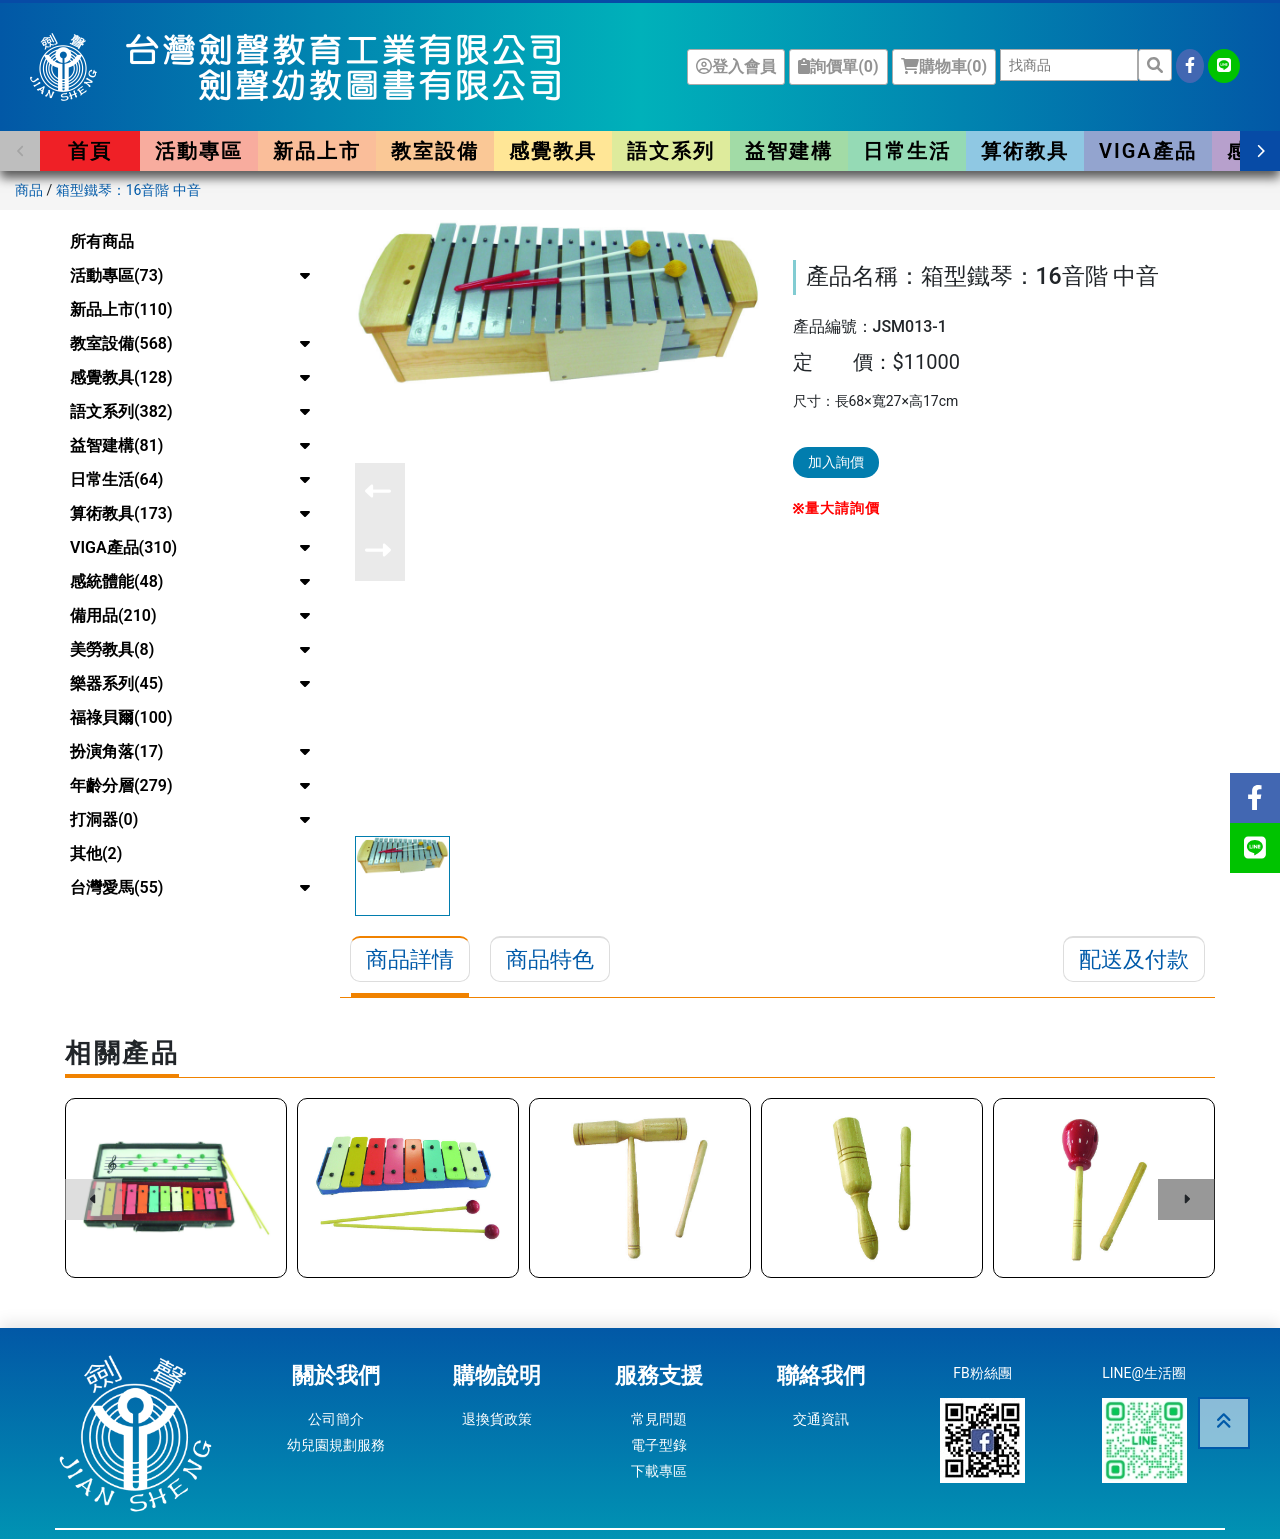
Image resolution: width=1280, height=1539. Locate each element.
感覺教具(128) (121, 377)
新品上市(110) (121, 309)
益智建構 (789, 151)
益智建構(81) (116, 445)
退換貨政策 (497, 1419)
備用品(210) (113, 615)
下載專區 (659, 1471)
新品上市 (317, 151)
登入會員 (736, 66)
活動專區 (199, 151)
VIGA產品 (1148, 151)
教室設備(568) (121, 343)
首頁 (90, 151)
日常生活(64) (116, 479)
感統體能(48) (116, 581)
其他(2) (96, 853)
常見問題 (659, 1419)
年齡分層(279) (121, 785)
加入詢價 (836, 462)
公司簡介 (336, 1419)
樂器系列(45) (116, 683)
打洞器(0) (104, 819)
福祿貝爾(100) (121, 717)
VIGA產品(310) (123, 547)
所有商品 (102, 241)
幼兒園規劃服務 (336, 1445)
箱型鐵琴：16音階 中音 (128, 190)
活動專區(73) (116, 275)
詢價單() (838, 66)
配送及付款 (1134, 959)
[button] (20, 151)
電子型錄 (659, 1445)
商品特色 (550, 959)
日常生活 (907, 151)
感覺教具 (553, 151)
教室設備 (435, 151)
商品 (29, 190)
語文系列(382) (121, 411)
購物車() (944, 66)
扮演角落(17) (116, 751)
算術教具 (1025, 151)
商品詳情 (410, 959)
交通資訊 (821, 1419)
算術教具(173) (121, 513)
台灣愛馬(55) (116, 887)
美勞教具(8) (112, 649)
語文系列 (671, 151)
